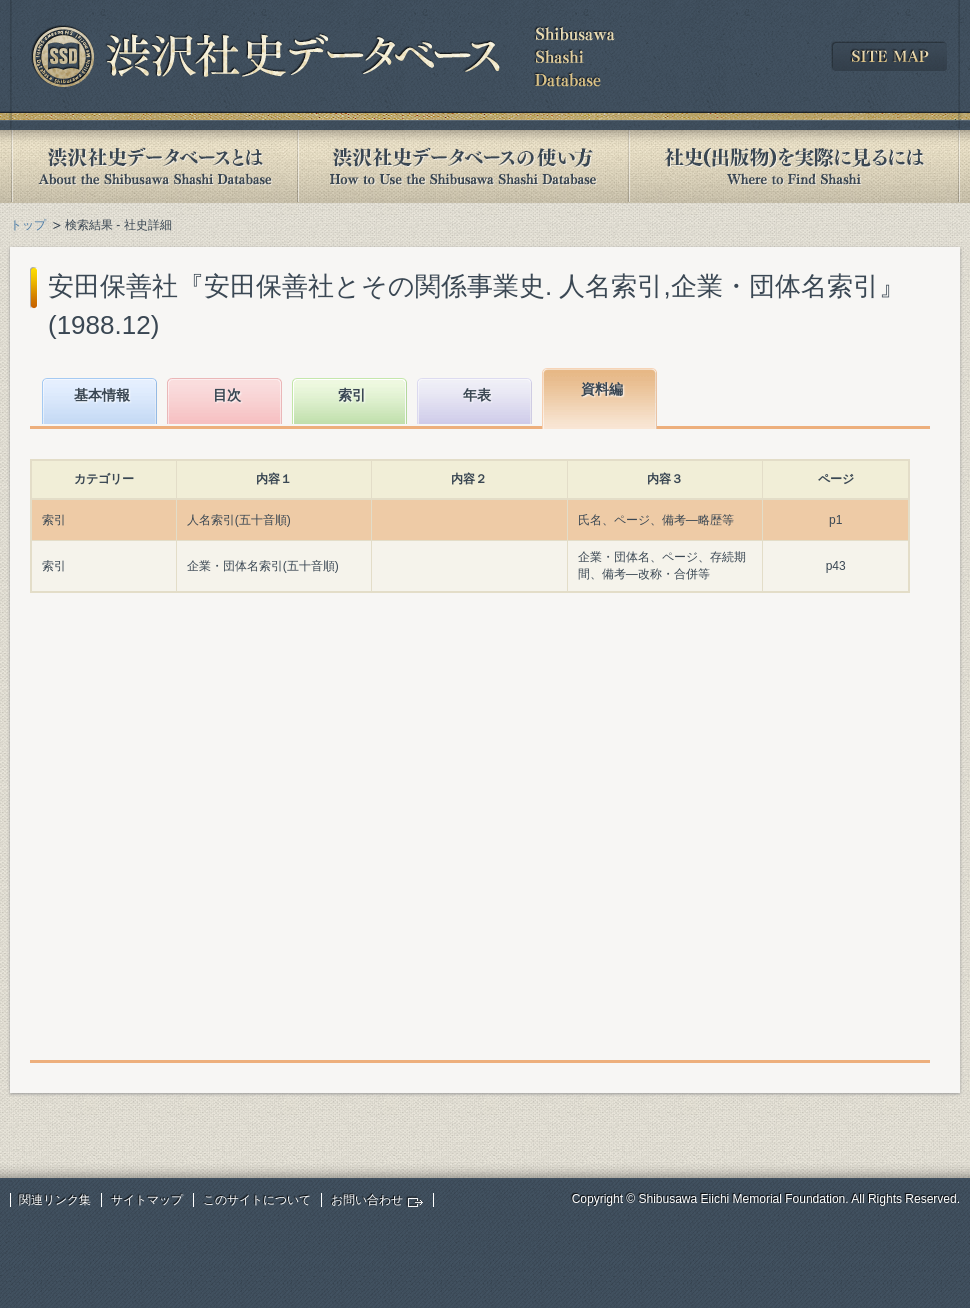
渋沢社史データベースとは (153, 166)
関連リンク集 (55, 1200)
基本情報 (102, 395)
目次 (227, 395)
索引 (352, 395)
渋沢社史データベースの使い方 (463, 166)
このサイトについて (257, 1200)
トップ (28, 225)
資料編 (602, 389)
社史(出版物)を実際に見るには (794, 166)
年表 (477, 395)
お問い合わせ (367, 1200)
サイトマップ (147, 1200)
